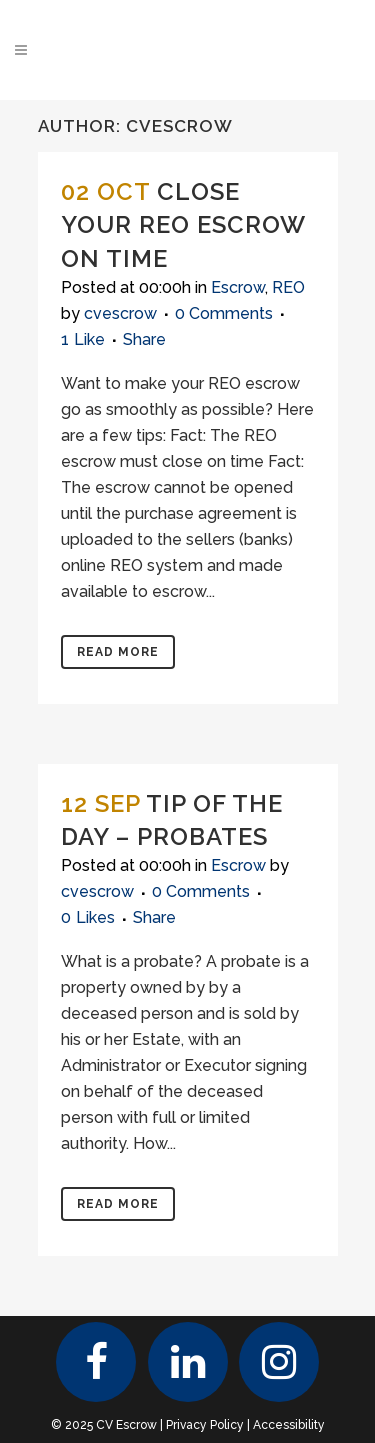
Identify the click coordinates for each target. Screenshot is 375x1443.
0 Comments (224, 313)
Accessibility (289, 1425)
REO (288, 287)
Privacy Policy (205, 1425)
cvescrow (120, 313)
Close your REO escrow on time (183, 224)
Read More (118, 652)
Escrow (238, 287)
